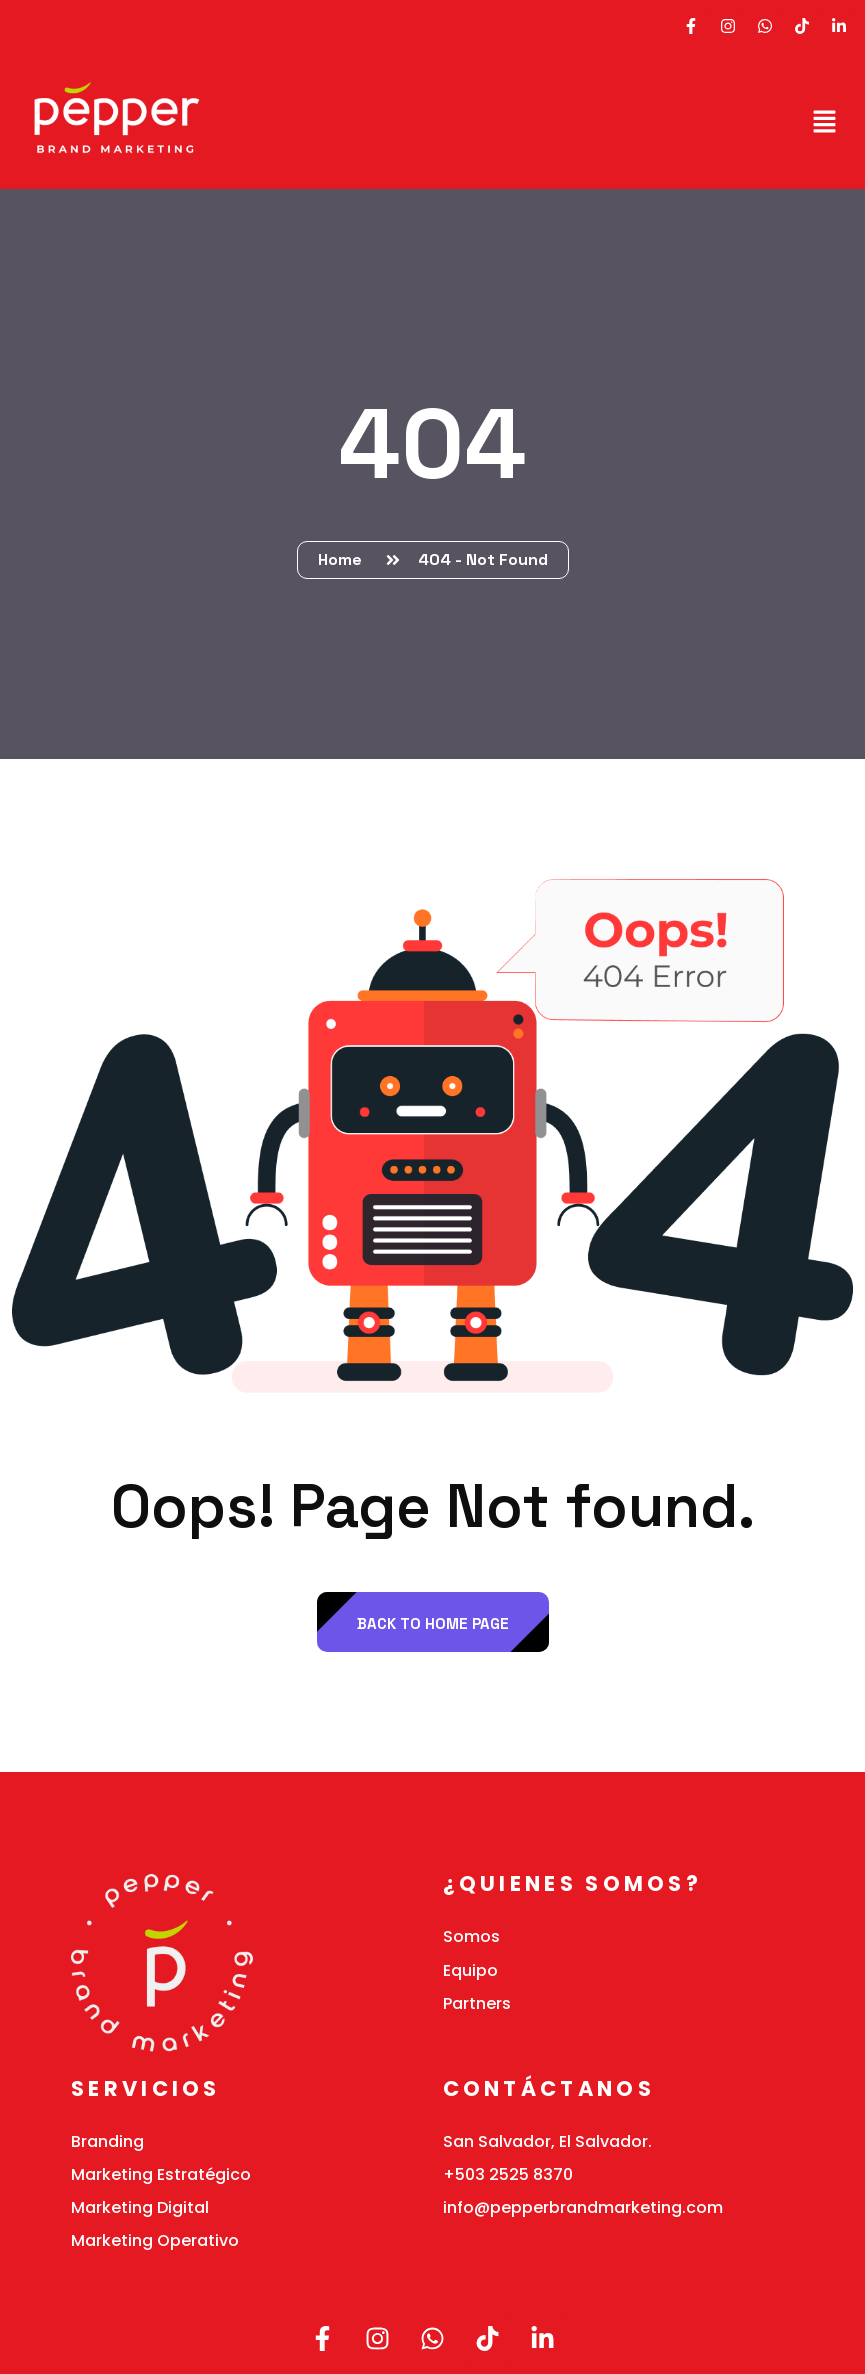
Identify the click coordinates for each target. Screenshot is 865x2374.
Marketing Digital (140, 2207)
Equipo (470, 1970)
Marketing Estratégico (161, 2174)
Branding (107, 2141)
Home (344, 559)
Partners (477, 2003)
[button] (825, 121)
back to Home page (433, 1623)
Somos (471, 1936)
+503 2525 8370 (508, 2174)
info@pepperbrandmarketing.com (583, 2207)
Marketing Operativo (155, 2240)
